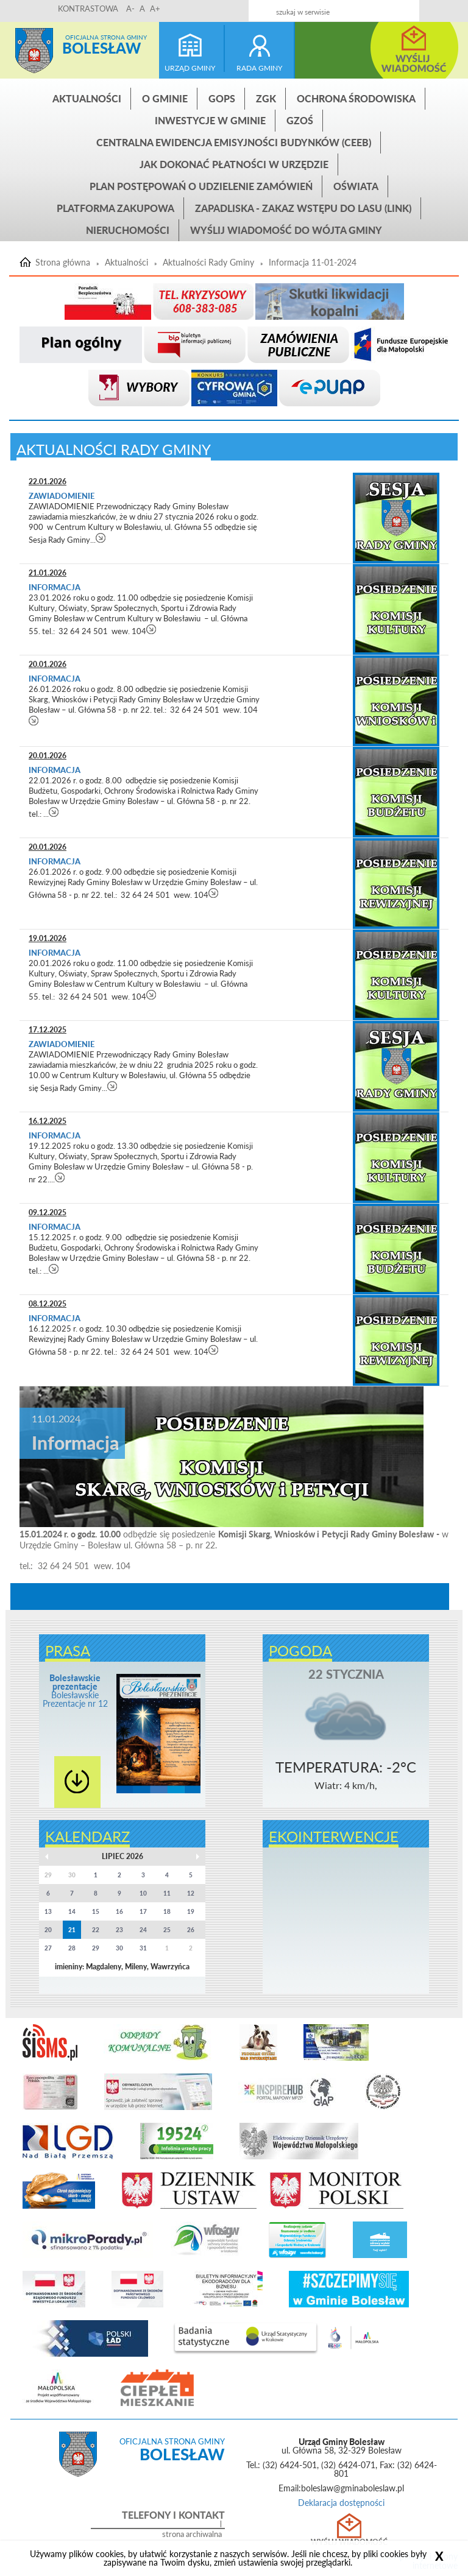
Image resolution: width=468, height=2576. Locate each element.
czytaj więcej (101, 537)
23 (119, 1929)
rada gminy (259, 67)
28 (72, 1948)
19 (190, 1911)
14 (72, 1911)
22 (95, 1929)
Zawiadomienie (62, 496)
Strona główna (34, 50)
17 (143, 1911)
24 (143, 1929)
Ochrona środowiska (356, 98)
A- (130, 8)
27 (48, 1948)
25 (167, 1929)
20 (48, 1929)
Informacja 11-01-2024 (312, 262)
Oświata (355, 186)
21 (72, 1929)
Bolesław (101, 48)
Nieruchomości (127, 230)
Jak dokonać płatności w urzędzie (234, 164)
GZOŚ (299, 120)
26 (190, 1929)
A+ (155, 8)
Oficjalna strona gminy (106, 37)
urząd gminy (190, 67)
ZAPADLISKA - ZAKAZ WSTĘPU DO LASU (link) (303, 208)
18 (167, 1911)
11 (167, 1893)
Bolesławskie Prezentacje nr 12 (75, 1691)
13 (48, 1911)
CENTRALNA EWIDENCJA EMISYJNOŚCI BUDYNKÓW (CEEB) (233, 142)
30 (119, 1948)
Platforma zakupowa (115, 208)
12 (190, 1893)
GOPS (221, 98)
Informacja (54, 587)
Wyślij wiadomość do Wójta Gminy (286, 230)
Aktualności (86, 98)
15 (95, 1911)
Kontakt (381, 7)
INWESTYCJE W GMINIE (210, 120)
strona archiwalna (192, 2534)
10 (143, 1893)
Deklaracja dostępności (341, 2502)
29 (95, 1948)
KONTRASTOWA (88, 8)
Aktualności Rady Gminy (208, 262)
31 (143, 1948)
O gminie (165, 98)
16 (119, 1911)
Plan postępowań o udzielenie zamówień (201, 186)
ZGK (266, 98)
